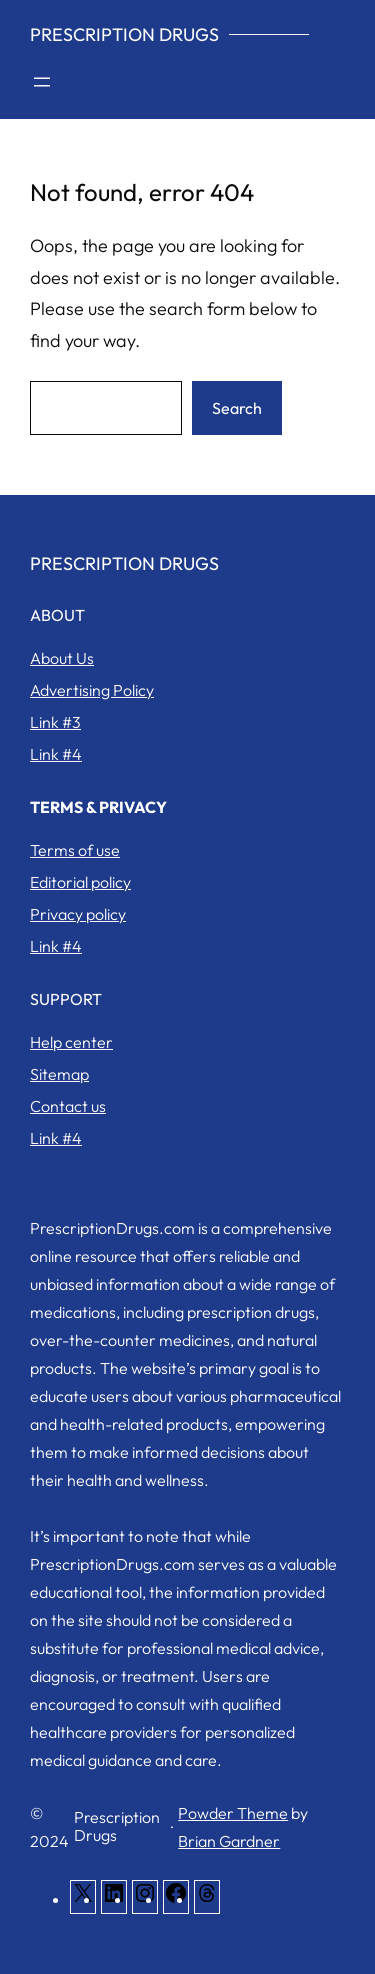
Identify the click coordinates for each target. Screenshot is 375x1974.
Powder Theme (233, 1813)
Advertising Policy (92, 690)
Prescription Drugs (124, 34)
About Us (62, 658)
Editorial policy (80, 882)
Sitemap (59, 1074)
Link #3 (55, 722)
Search (237, 408)
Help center (71, 1042)
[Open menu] (42, 82)
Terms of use (75, 850)
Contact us (68, 1106)
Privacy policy (78, 914)
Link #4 (56, 754)
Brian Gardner (229, 1841)
